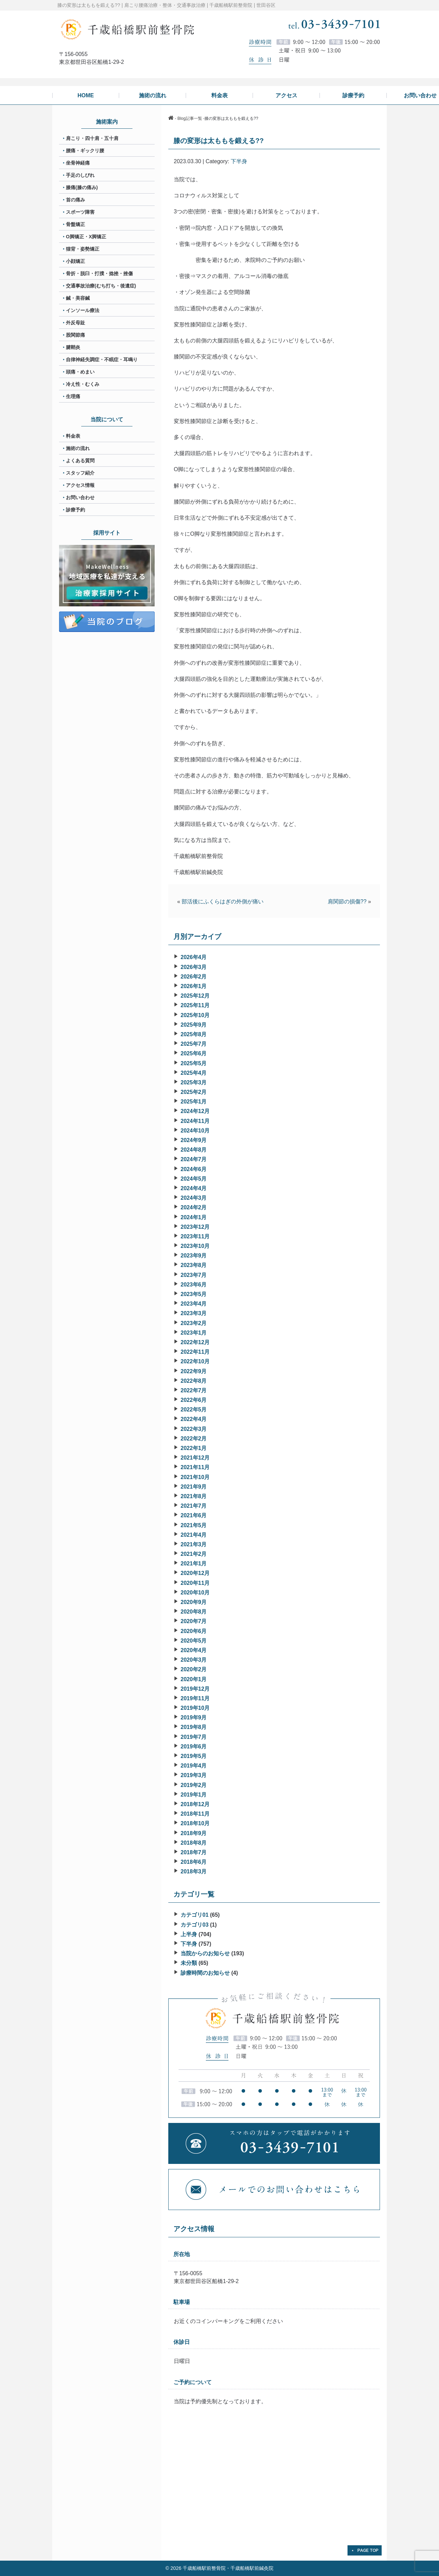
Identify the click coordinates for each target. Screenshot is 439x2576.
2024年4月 (194, 1188)
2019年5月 (194, 1756)
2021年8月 (194, 1496)
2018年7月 (194, 1852)
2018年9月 (194, 1833)
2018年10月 (195, 1823)
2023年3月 (194, 1313)
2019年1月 (194, 1795)
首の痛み (75, 199)
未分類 (189, 1963)
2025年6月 (194, 1053)
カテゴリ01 (195, 1915)
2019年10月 (195, 1708)
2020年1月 (194, 1679)
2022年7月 (194, 1390)
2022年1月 (194, 1448)
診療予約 (75, 509)
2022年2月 (194, 1438)
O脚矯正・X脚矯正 (86, 236)
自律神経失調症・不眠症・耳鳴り (102, 359)
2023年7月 (194, 1275)
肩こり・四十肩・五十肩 (92, 138)
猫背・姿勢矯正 (82, 249)
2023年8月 (194, 1265)
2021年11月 (195, 1467)
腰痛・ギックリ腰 (85, 150)
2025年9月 (194, 1025)
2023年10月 (195, 1246)
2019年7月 (194, 1737)
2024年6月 (194, 1169)
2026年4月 (194, 957)
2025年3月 (194, 1082)
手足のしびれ (80, 175)
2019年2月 (194, 1785)
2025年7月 (194, 1044)
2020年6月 (194, 1631)
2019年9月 (194, 1717)
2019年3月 (194, 1775)
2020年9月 (194, 1602)
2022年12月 (195, 1342)
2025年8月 (194, 1034)
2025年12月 (195, 996)
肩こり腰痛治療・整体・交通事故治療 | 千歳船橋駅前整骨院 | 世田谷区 (199, 5)
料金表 (73, 436)
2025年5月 (194, 1063)
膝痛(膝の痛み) (82, 187)
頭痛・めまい (80, 372)
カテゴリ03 (195, 1925)
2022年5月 (194, 1409)
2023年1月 (194, 1333)
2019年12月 (195, 1689)
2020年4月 (194, 1650)
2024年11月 (195, 1121)
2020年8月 (194, 1612)
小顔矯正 (75, 261)
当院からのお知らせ (205, 1953)
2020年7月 (194, 1621)
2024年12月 (195, 1111)
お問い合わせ (80, 497)
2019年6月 (194, 1746)
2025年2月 (194, 1092)
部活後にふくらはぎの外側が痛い (223, 901)
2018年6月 (194, 1862)
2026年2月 (194, 977)
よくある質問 (80, 460)
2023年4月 (194, 1304)
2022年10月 (195, 1361)
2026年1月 (194, 986)
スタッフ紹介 (80, 473)
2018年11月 (195, 1814)
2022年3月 (194, 1429)
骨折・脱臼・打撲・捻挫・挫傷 (99, 273)
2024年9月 (194, 1140)
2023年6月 (194, 1284)
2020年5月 (194, 1641)
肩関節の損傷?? (347, 901)
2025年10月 (195, 1015)
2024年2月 (194, 1207)
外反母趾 (75, 322)
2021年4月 (194, 1535)
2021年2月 (194, 1554)
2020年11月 (195, 1583)
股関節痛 (75, 335)
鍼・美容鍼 (78, 298)
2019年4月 (194, 1766)
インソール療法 (82, 310)
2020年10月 (195, 1592)
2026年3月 (194, 967)
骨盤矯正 (75, 224)
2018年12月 (195, 1804)
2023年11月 (195, 1236)
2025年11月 (195, 1005)
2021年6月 (194, 1515)
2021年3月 (194, 1544)
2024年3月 (194, 1198)
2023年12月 (195, 1227)
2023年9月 (194, 1255)
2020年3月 (194, 1660)
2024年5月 (194, 1179)
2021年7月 (194, 1506)
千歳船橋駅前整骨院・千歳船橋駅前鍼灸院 (228, 2568)
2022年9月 (194, 1371)
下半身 (239, 161)
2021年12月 (195, 1458)
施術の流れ (78, 448)
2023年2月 (194, 1323)
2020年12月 (195, 1573)
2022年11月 (195, 1352)
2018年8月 (194, 1843)
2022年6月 (194, 1400)
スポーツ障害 (80, 212)
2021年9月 (194, 1487)
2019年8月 (194, 1727)
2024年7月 (194, 1159)
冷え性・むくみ (82, 384)
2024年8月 (194, 1150)
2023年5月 (194, 1294)
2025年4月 (194, 1073)
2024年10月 (195, 1131)
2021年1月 (194, 1563)
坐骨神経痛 (78, 163)
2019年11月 (195, 1698)
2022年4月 (194, 1419)
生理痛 (73, 396)
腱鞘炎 (73, 347)
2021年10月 (195, 1477)
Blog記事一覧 (190, 118)
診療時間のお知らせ (205, 1973)
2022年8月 (194, 1381)
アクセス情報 (80, 485)
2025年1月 (194, 1101)
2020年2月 (194, 1669)
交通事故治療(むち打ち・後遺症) (101, 285)
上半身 (189, 1934)
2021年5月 (194, 1525)
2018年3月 (194, 1871)
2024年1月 (194, 1217)
